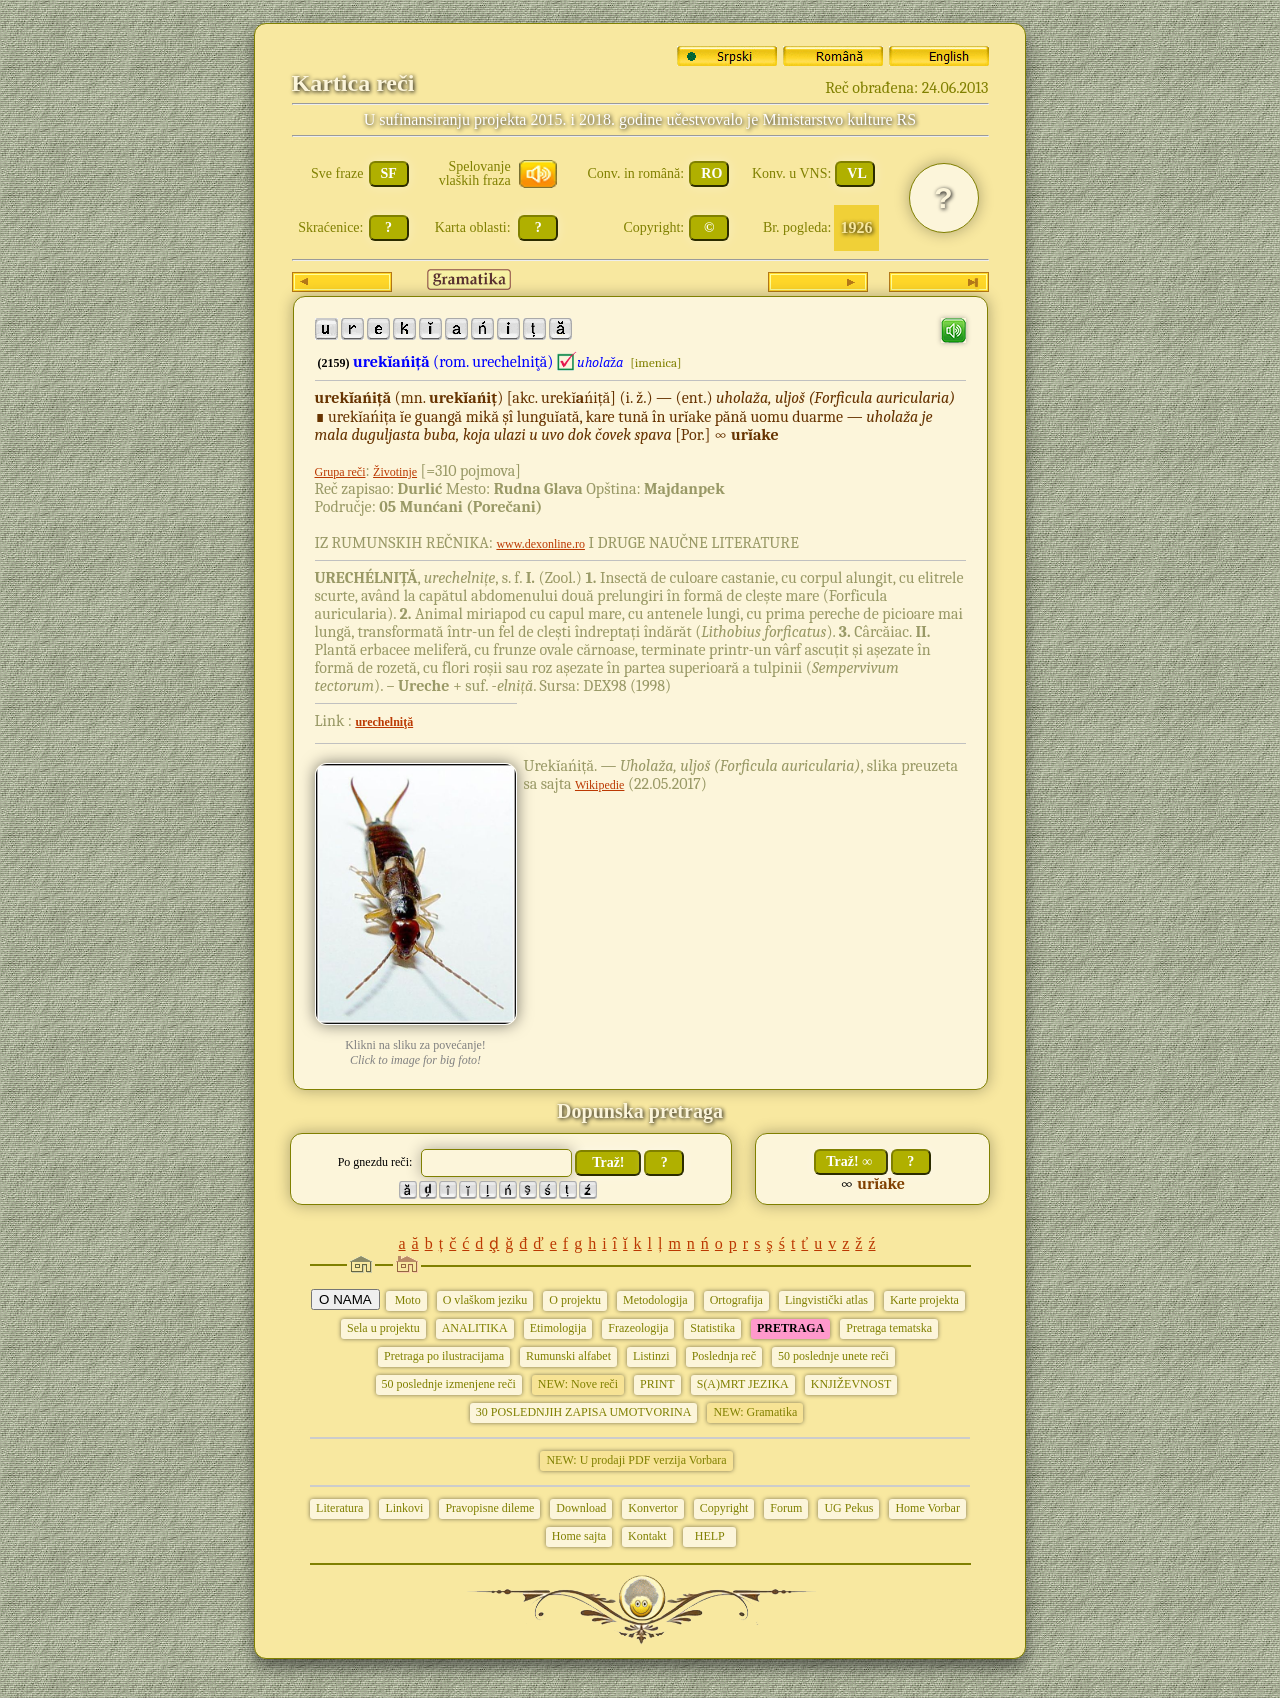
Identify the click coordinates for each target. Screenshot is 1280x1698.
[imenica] (655, 362)
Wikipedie (600, 785)
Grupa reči (340, 472)
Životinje (395, 472)
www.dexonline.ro (540, 544)
